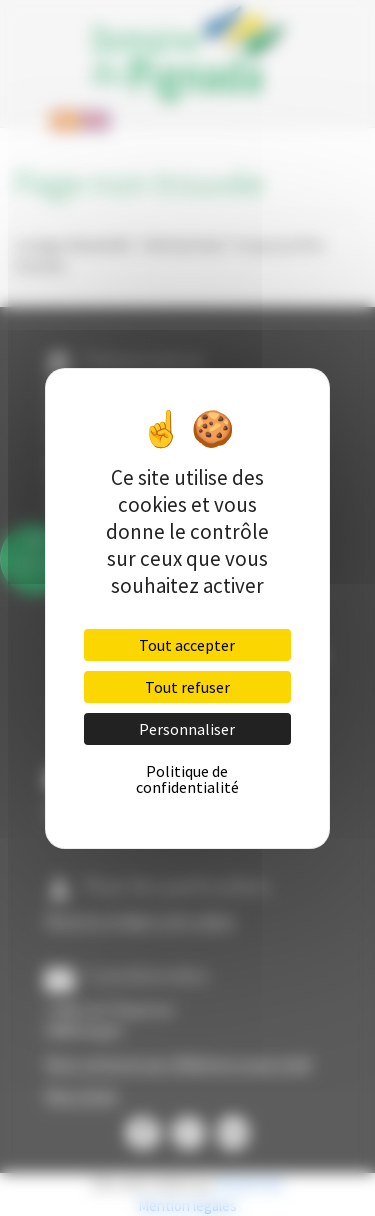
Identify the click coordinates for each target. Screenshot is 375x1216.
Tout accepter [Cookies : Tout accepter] (187, 645)
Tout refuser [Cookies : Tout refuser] (187, 687)
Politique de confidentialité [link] (187, 779)
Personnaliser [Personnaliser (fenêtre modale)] (187, 729)
